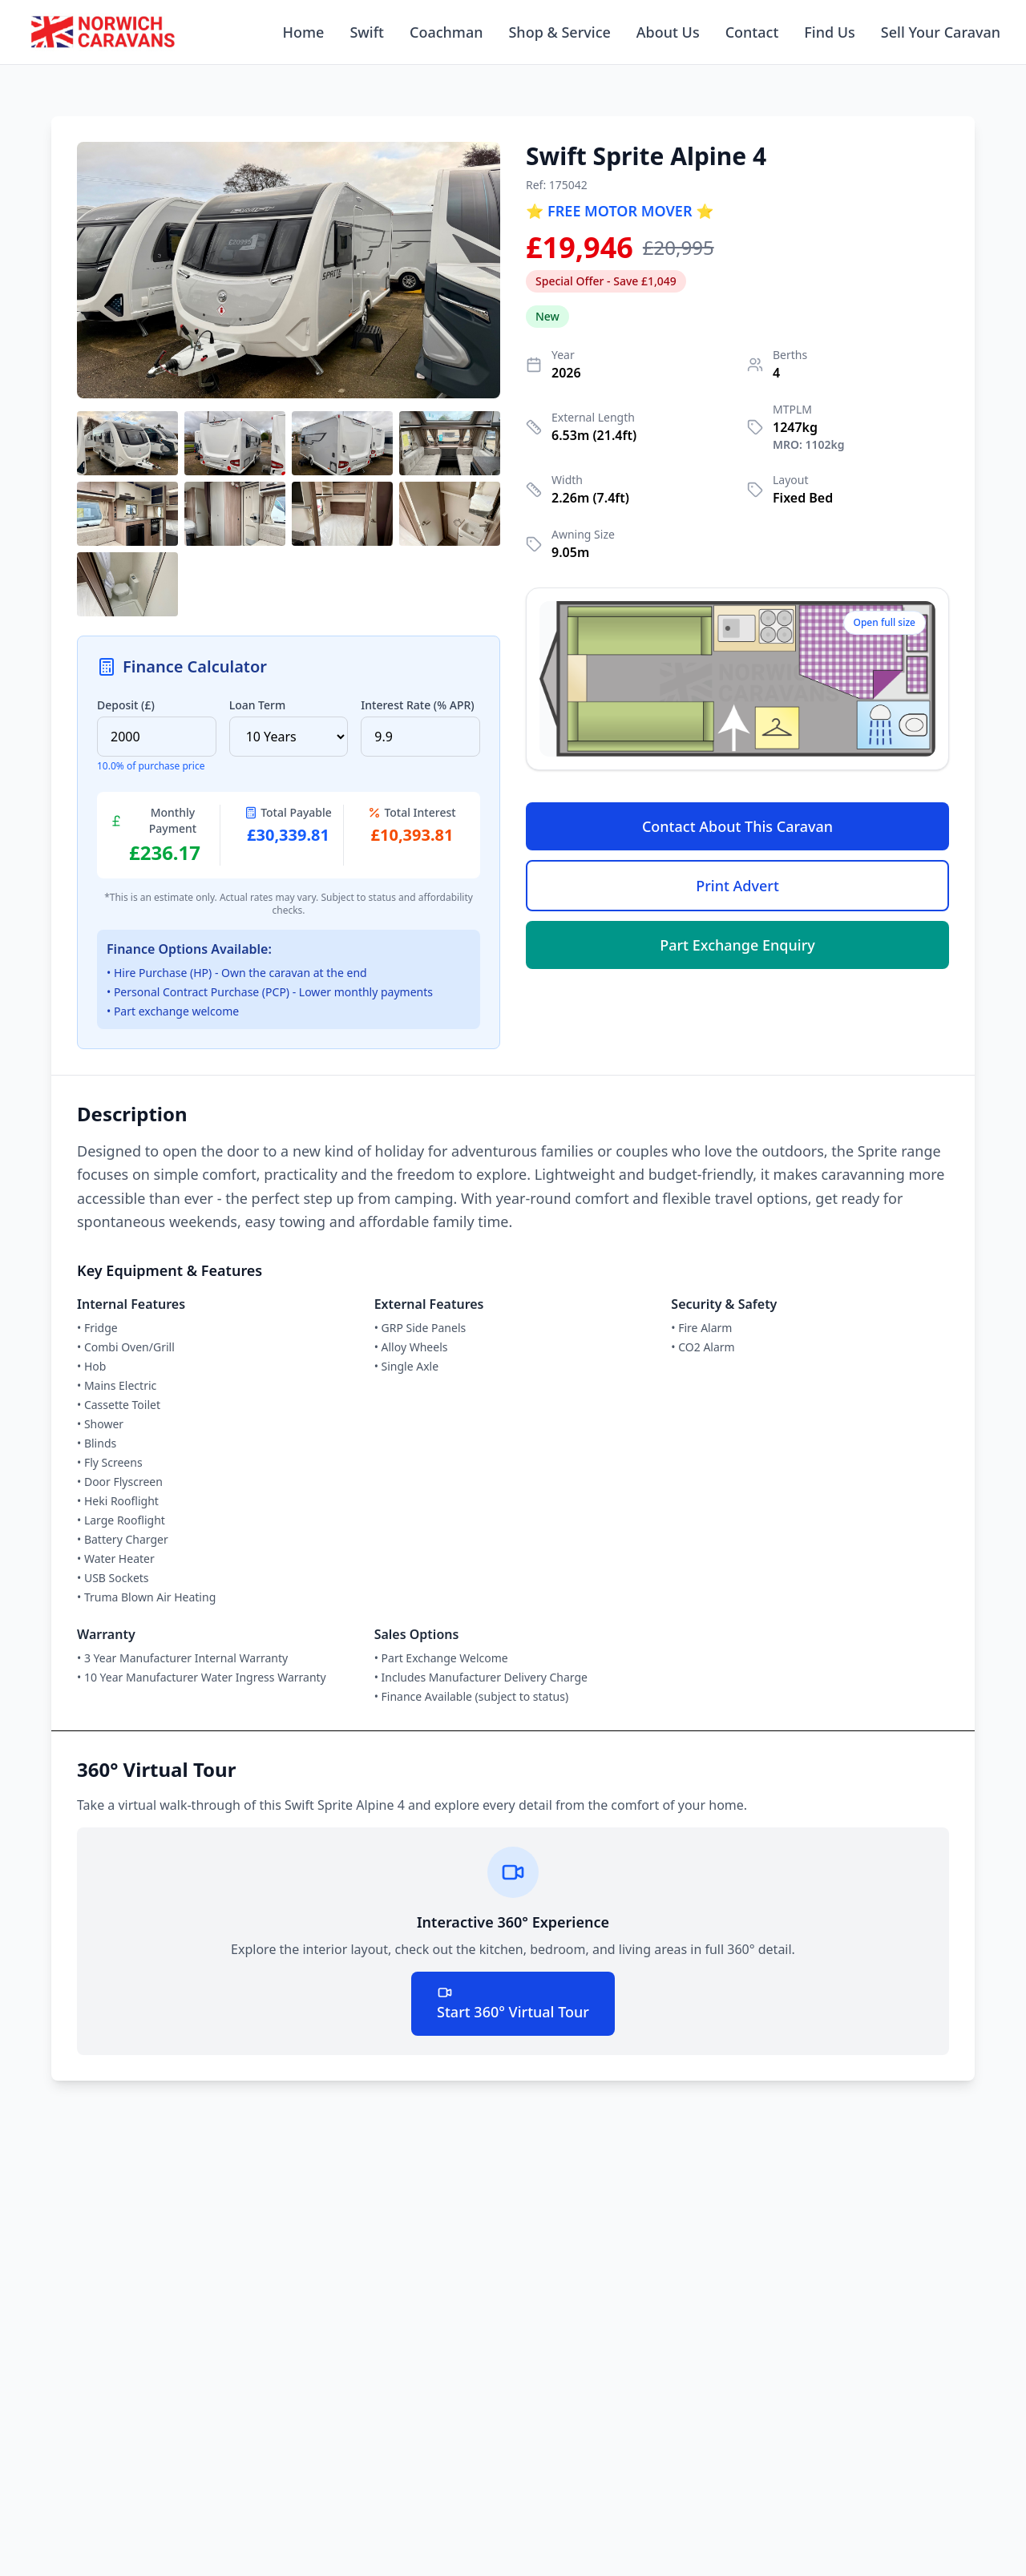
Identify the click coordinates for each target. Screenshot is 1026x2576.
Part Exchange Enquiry (737, 945)
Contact (752, 32)
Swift (366, 32)
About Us (668, 32)
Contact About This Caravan (737, 826)
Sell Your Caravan (940, 32)
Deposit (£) (126, 705)
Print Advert (737, 885)
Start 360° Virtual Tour (513, 2002)
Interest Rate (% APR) (417, 705)
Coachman (446, 32)
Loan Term (257, 705)
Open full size (884, 622)
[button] (288, 270)
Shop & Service (559, 32)
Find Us (829, 32)
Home (304, 32)
